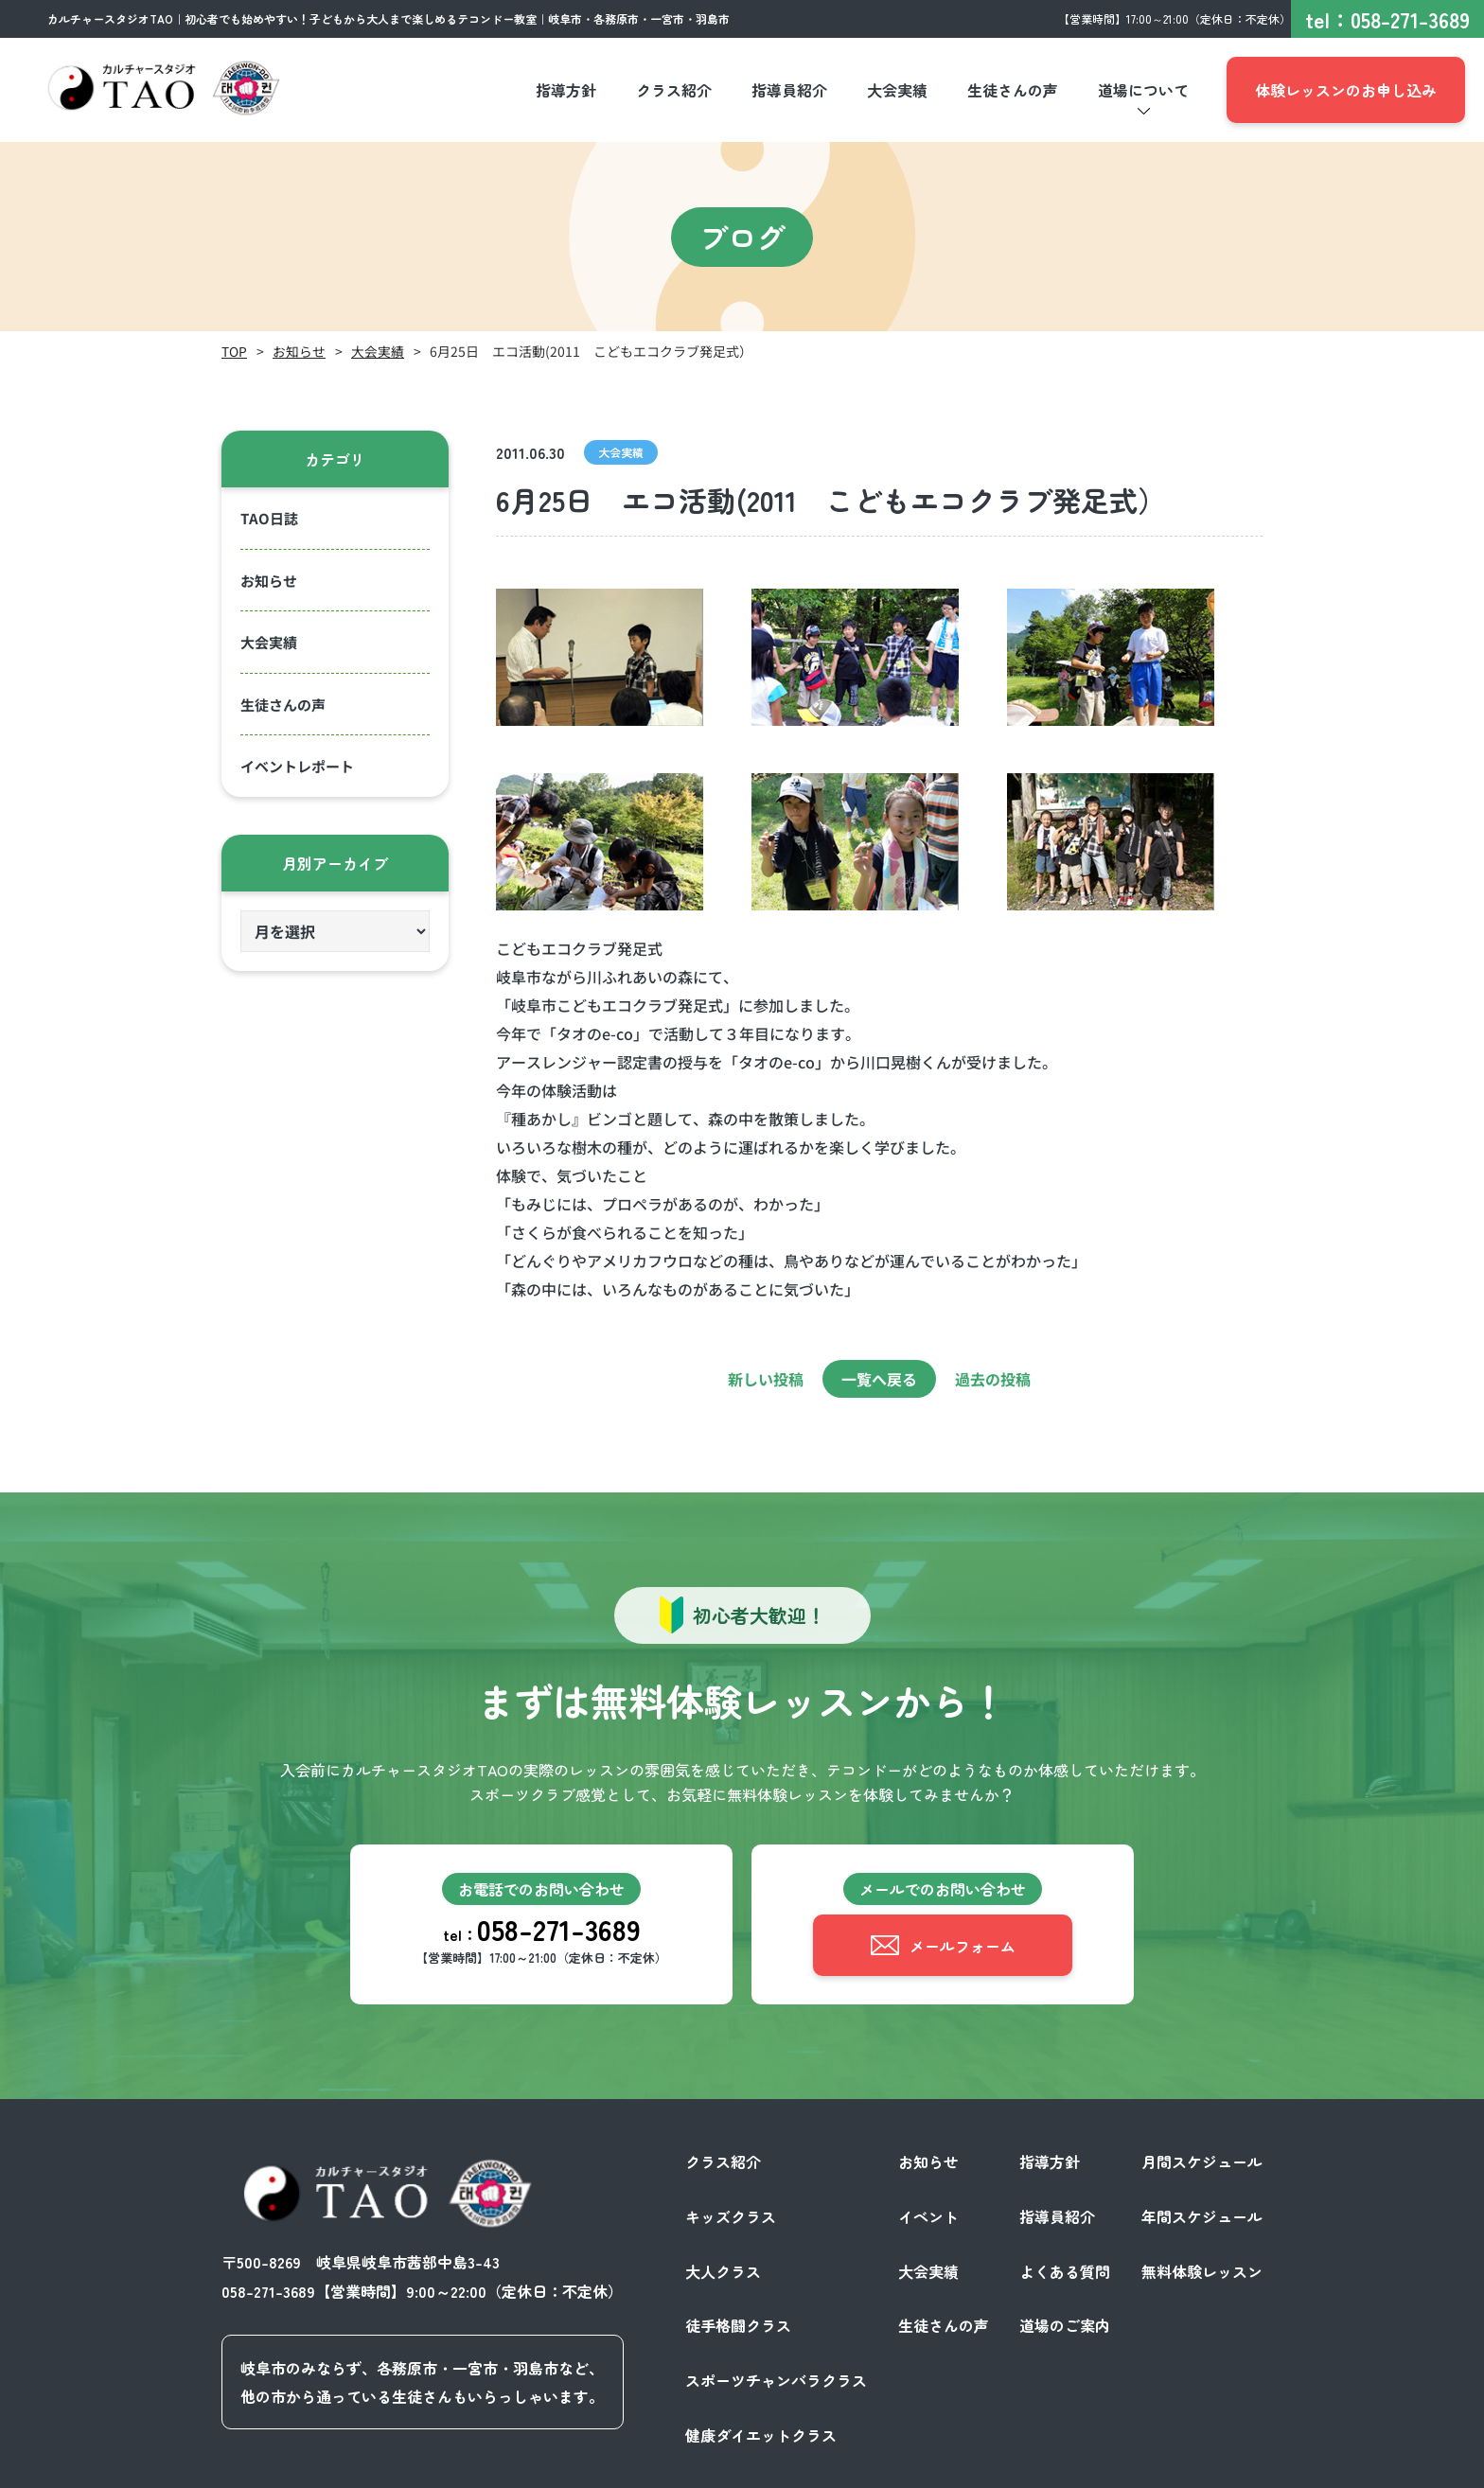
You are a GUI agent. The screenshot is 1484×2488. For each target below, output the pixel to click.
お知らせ (299, 351)
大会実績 (377, 351)
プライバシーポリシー (1067, 2467)
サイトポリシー (1210, 2467)
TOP (234, 351)
